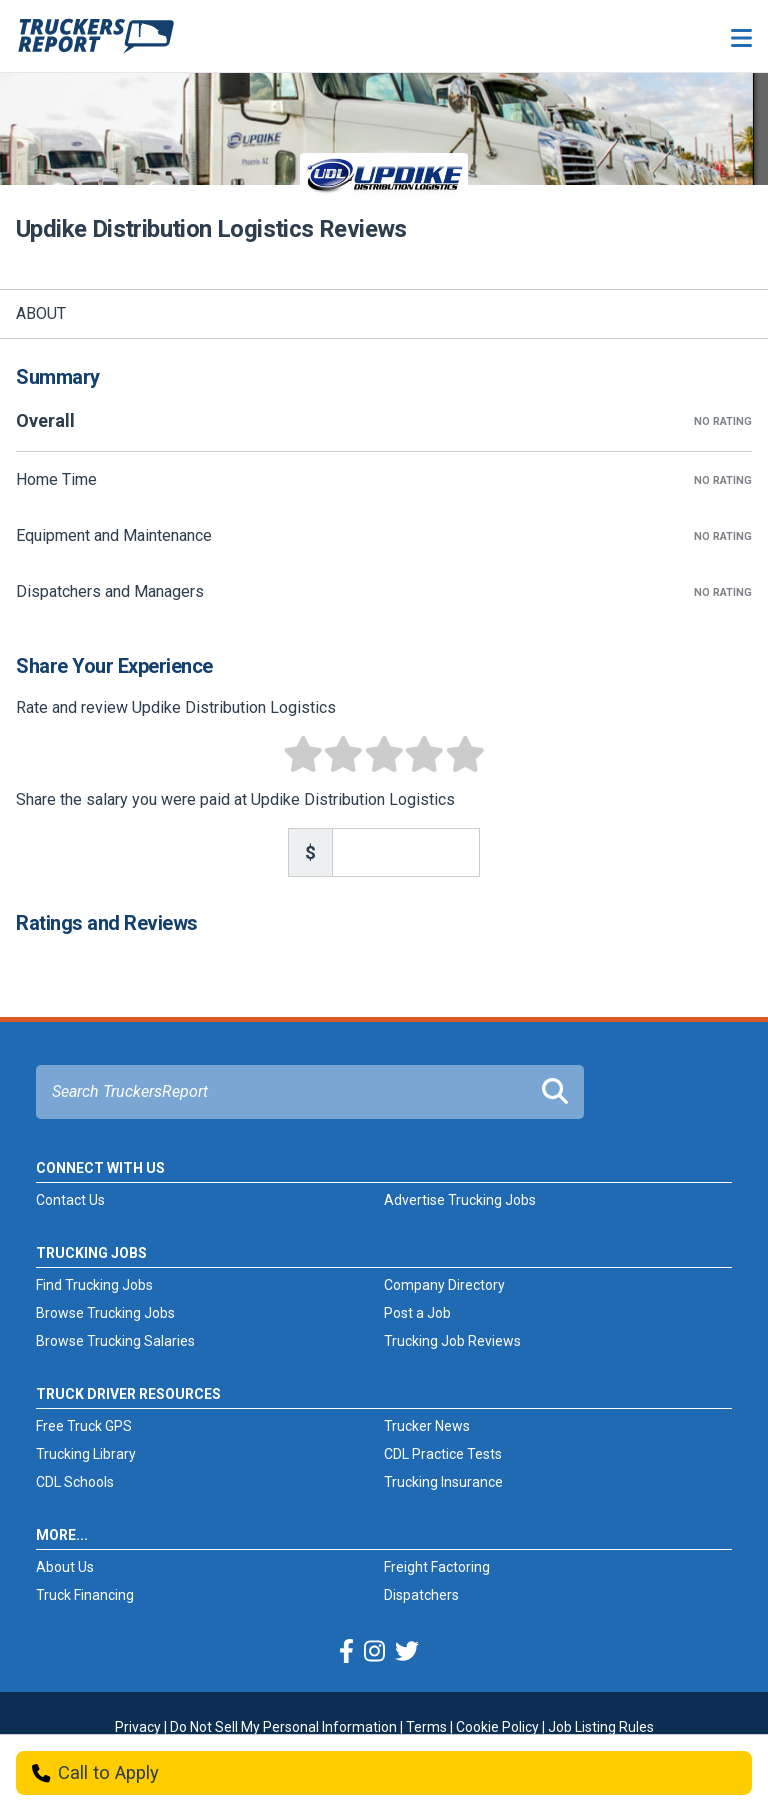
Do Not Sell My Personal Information (283, 1727)
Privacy (138, 1727)
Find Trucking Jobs (94, 1285)
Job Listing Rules (601, 1727)
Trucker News (427, 1426)
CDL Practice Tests (443, 1454)
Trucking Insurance (443, 1482)
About (41, 313)
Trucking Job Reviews (452, 1341)
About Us (65, 1567)
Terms (426, 1727)
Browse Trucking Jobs (105, 1313)
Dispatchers (421, 1595)
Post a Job (417, 1313)
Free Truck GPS (84, 1426)
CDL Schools (75, 1482)
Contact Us (70, 1200)
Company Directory (444, 1285)
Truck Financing (85, 1595)
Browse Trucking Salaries (115, 1341)
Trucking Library (86, 1454)
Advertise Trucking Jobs (460, 1200)
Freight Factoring (437, 1567)
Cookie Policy (497, 1727)
